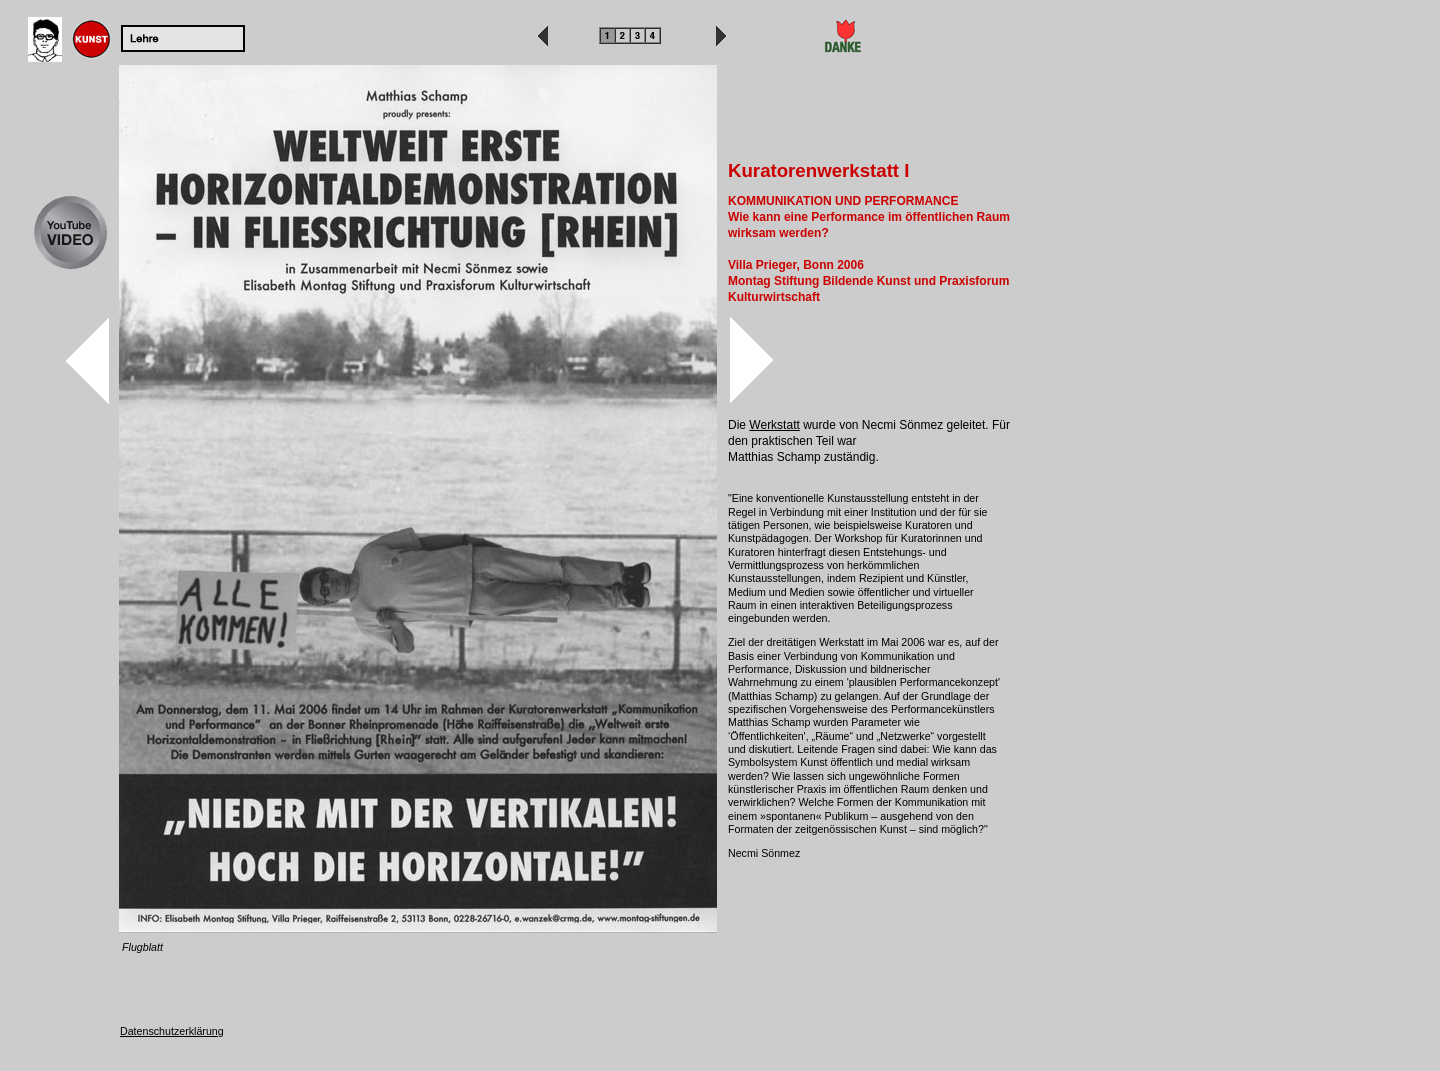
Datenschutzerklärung (172, 1031)
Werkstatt (774, 425)
